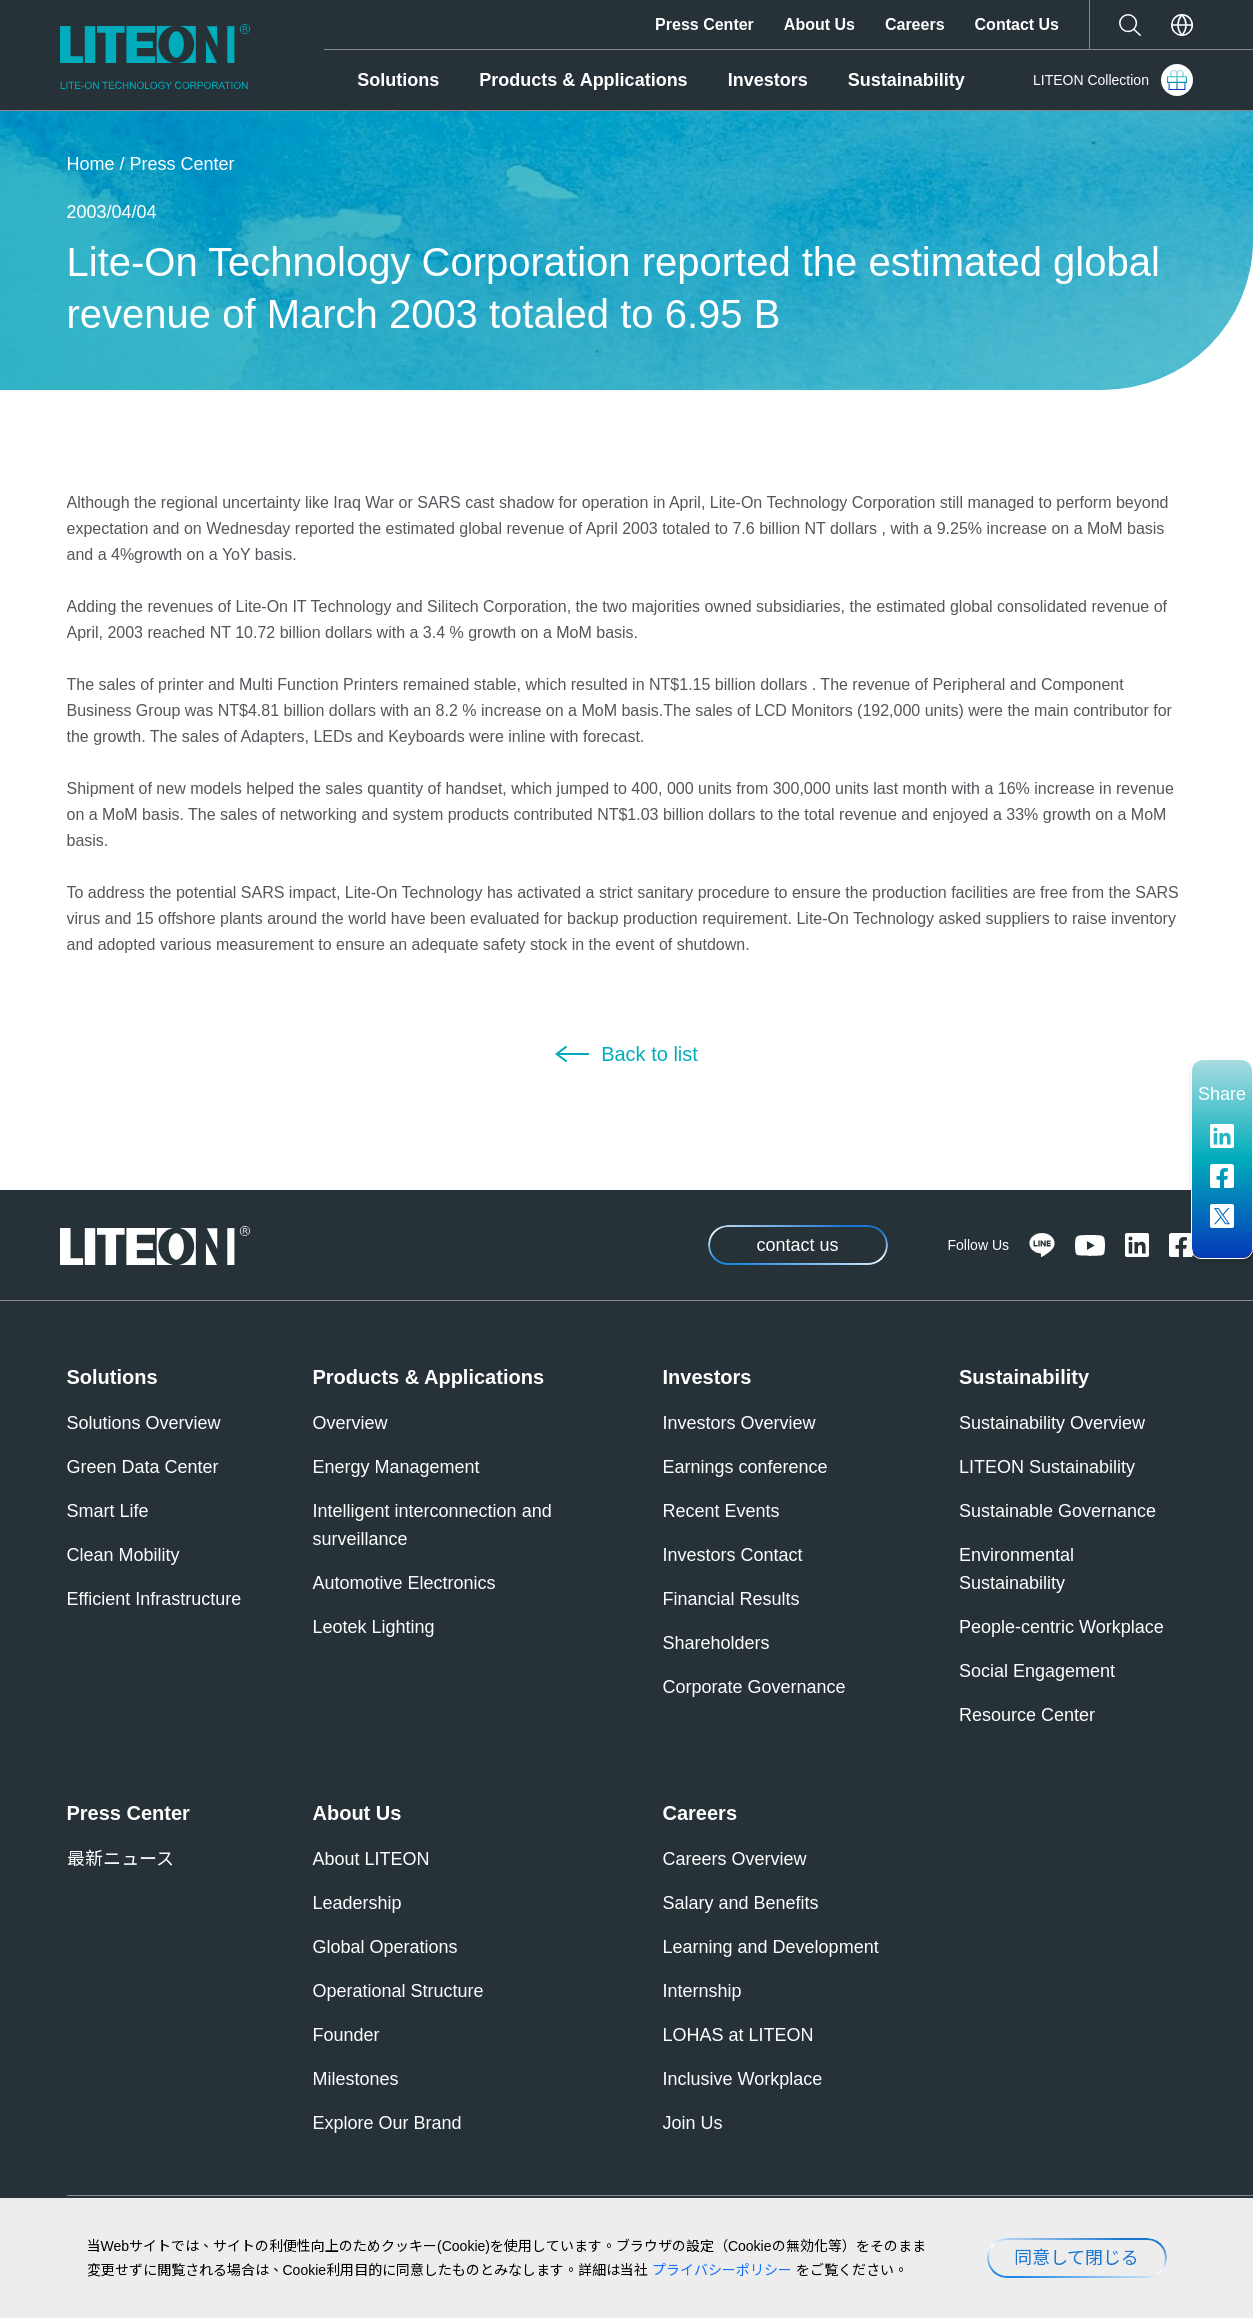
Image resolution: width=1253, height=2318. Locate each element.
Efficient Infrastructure (154, 1599)
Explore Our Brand (387, 2123)
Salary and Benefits (741, 1903)
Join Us (693, 2123)
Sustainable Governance (1057, 1511)
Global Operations (385, 1947)
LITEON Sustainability (1047, 1467)
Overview (350, 1423)
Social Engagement (1037, 1671)
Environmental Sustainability (1016, 1569)
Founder (346, 2035)
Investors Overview (739, 1423)
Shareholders (716, 1643)
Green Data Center (143, 1467)
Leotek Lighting (374, 1627)
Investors (768, 80)
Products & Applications (583, 80)
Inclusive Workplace (743, 2079)
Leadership (357, 1903)
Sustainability (906, 80)
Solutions (398, 80)
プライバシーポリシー (722, 2270)
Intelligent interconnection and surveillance (432, 1525)
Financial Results (731, 1599)
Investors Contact (733, 1555)
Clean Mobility (123, 1555)
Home (91, 164)
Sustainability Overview (1052, 1423)
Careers (915, 24)
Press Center (704, 24)
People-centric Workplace (1061, 1627)
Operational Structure (398, 1991)
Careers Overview (735, 1859)
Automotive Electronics (404, 1583)
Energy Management (396, 1467)
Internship (702, 1991)
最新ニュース (120, 1859)
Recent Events (721, 1511)
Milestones (356, 2079)
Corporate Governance (754, 1687)
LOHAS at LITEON (738, 2035)
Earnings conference (745, 1467)
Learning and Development (771, 1947)
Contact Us (1017, 24)
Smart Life (108, 1511)
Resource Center (1027, 1715)
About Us (819, 24)
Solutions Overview (144, 1423)
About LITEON (371, 1859)
